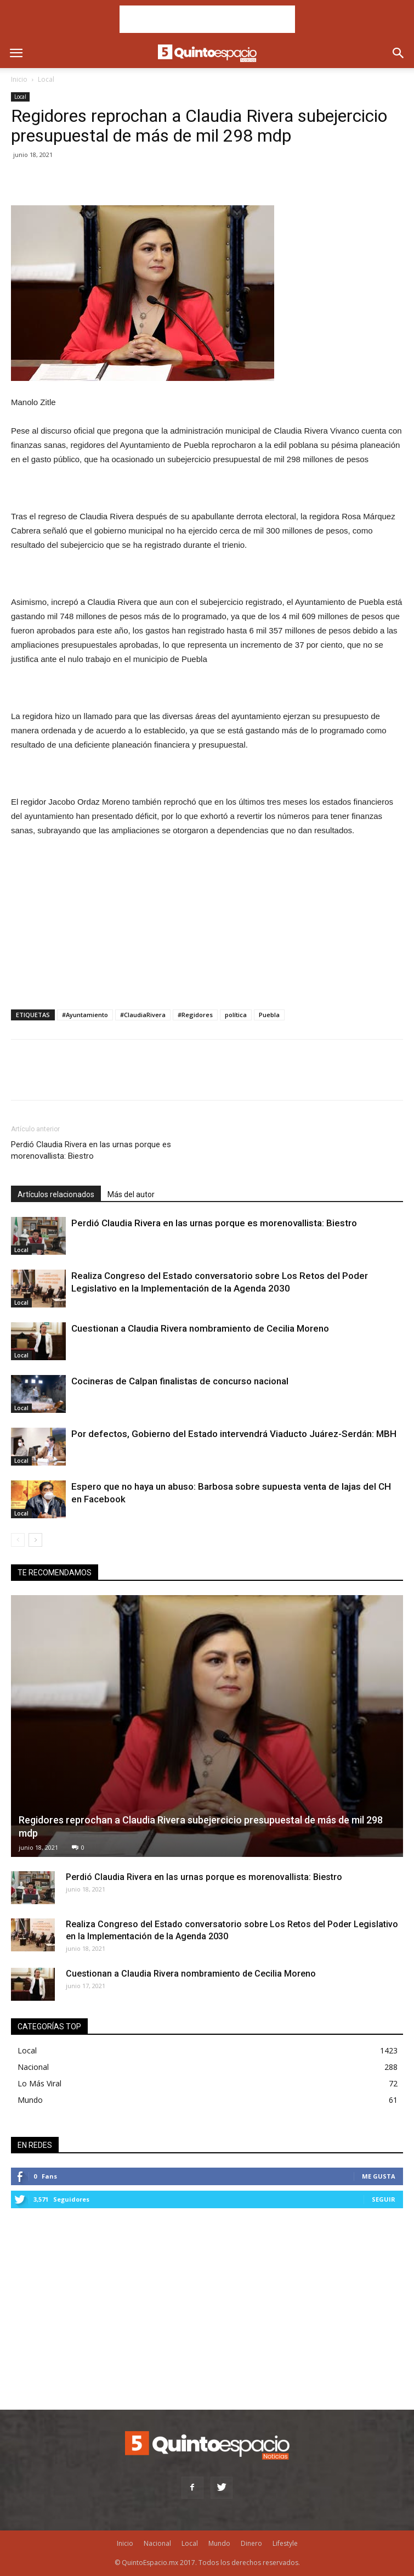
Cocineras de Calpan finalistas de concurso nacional (179, 1381)
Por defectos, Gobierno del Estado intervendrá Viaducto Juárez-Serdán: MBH (233, 1433)
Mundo (30, 2100)
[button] (398, 53)
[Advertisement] (207, 19)
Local (46, 79)
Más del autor (131, 1194)
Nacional (33, 2067)
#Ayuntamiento (85, 1015)
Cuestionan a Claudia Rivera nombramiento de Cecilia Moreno (200, 1328)
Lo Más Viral (39, 2083)
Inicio (19, 79)
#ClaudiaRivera (143, 1015)
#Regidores (195, 1015)
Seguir (383, 2199)
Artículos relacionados (56, 1194)
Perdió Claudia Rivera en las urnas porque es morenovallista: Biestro (91, 1150)
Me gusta (378, 2176)
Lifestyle (285, 2543)
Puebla (269, 1015)
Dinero (251, 2543)
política (236, 1015)
